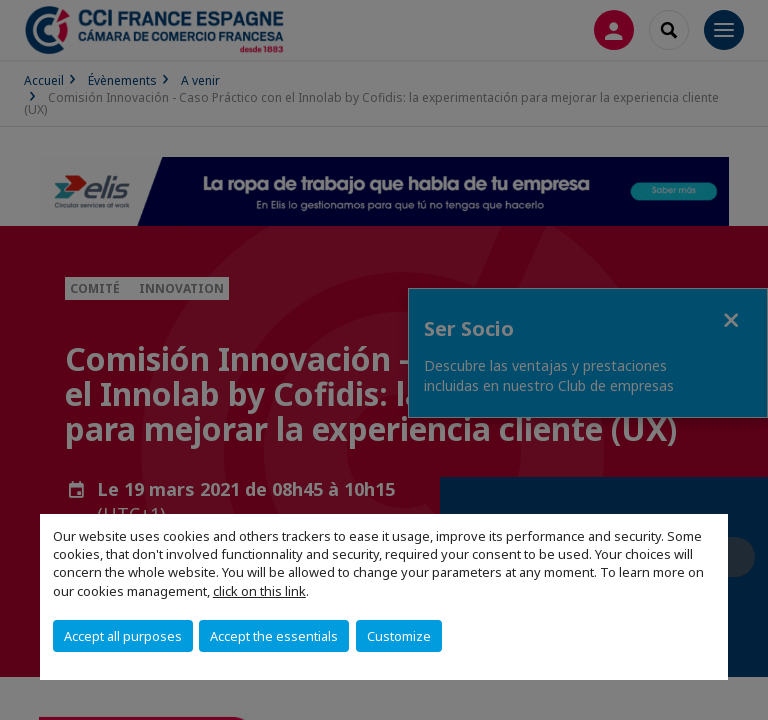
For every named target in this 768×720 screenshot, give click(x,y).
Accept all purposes (123, 636)
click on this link (259, 591)
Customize (399, 636)
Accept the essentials (274, 636)
